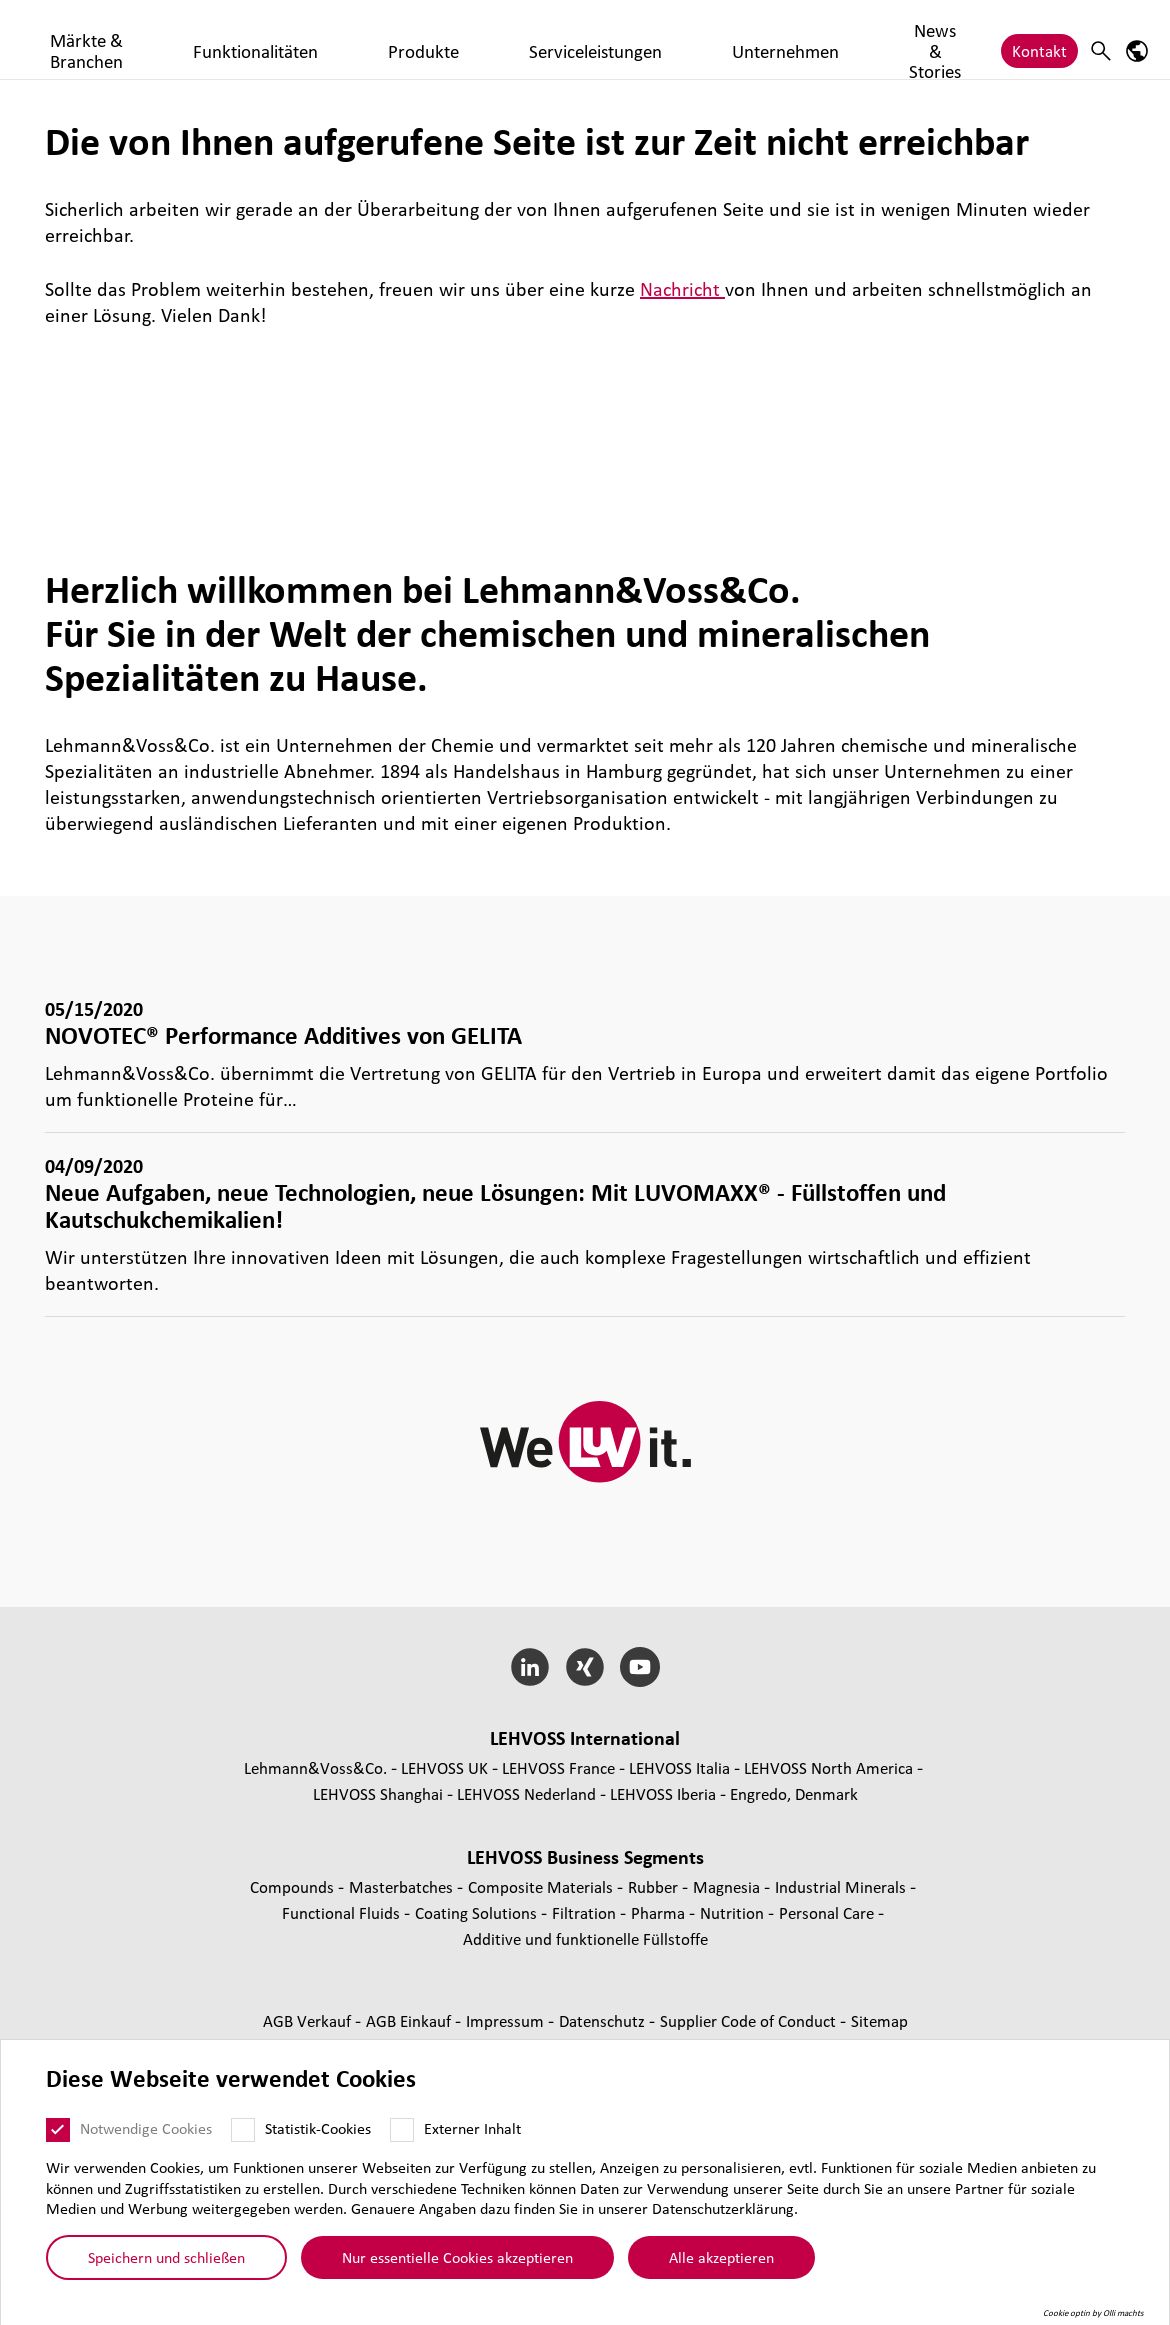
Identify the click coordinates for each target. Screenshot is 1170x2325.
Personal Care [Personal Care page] (828, 1912)
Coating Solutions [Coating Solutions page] (478, 1912)
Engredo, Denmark (794, 1793)
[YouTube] (639, 1667)
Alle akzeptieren (721, 2257)
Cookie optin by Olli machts (1093, 2313)
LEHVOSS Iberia (663, 1793)
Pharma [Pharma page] (660, 1912)
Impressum (507, 2020)
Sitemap (879, 2020)
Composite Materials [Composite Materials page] (542, 1886)
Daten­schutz (604, 2020)
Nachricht (682, 289)
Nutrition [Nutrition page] (734, 1912)
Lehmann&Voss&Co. (315, 1767)
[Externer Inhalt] (402, 2130)
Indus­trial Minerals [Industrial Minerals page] (842, 1886)
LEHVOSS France (558, 1767)
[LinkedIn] (530, 1667)
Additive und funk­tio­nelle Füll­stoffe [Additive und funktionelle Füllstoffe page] (585, 1938)
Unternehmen (808, 41)
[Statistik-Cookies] (243, 2130)
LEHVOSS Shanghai (378, 1793)
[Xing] (585, 1667)
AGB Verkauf (309, 2020)
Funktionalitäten (451, 41)
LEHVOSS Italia (679, 1767)
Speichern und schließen (166, 2257)
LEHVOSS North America (828, 1767)
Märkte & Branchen (304, 41)
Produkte (563, 41)
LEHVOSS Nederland (526, 1793)
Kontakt (1039, 41)
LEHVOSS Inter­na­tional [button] (585, 1738)
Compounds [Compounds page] (294, 1886)
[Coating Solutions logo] (105, 39)
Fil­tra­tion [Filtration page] (586, 1912)
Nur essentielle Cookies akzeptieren (457, 2257)
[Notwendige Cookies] (58, 2130)
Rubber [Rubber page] (655, 1886)
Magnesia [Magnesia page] (728, 1886)
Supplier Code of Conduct (750, 2020)
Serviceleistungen (677, 41)
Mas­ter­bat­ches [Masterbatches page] (403, 1886)
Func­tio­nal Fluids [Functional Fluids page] (343, 1912)
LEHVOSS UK (444, 1767)
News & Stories (932, 41)
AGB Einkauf (410, 2020)
